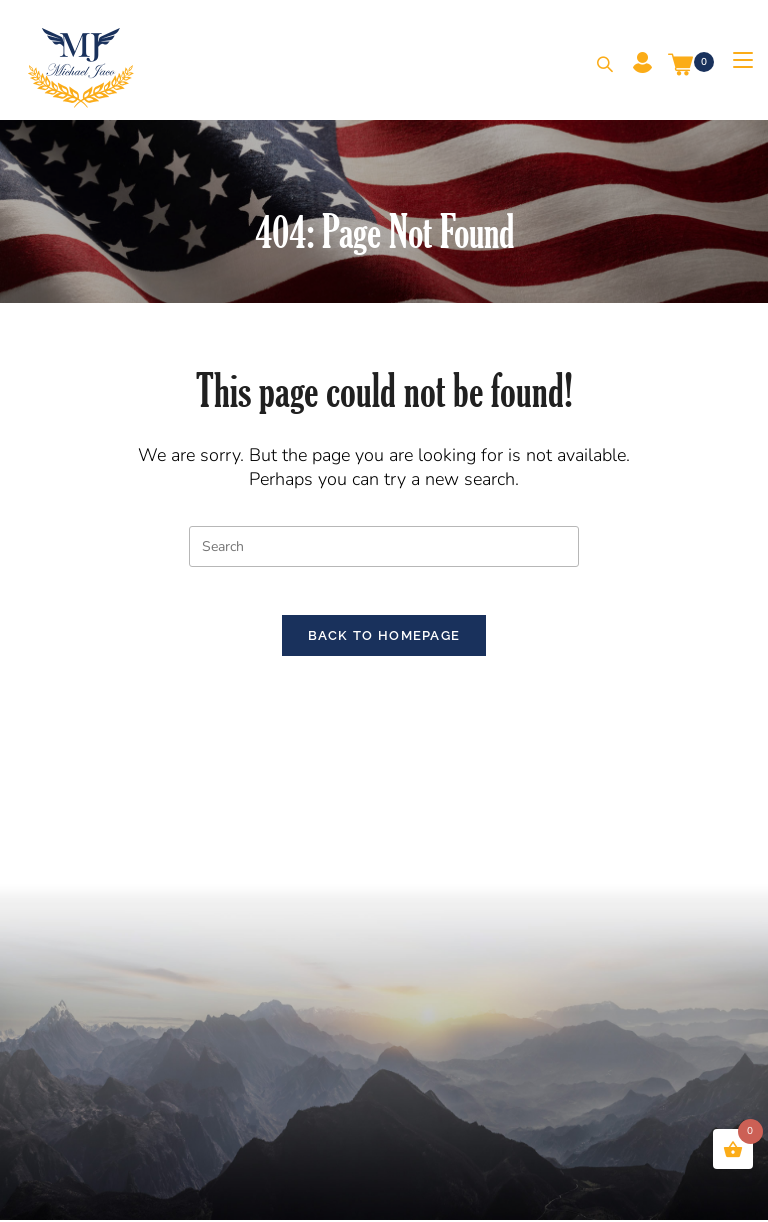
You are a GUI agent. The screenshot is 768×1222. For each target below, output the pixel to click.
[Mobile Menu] (735, 60)
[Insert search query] (384, 546)
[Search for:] (597, 66)
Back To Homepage (384, 648)
